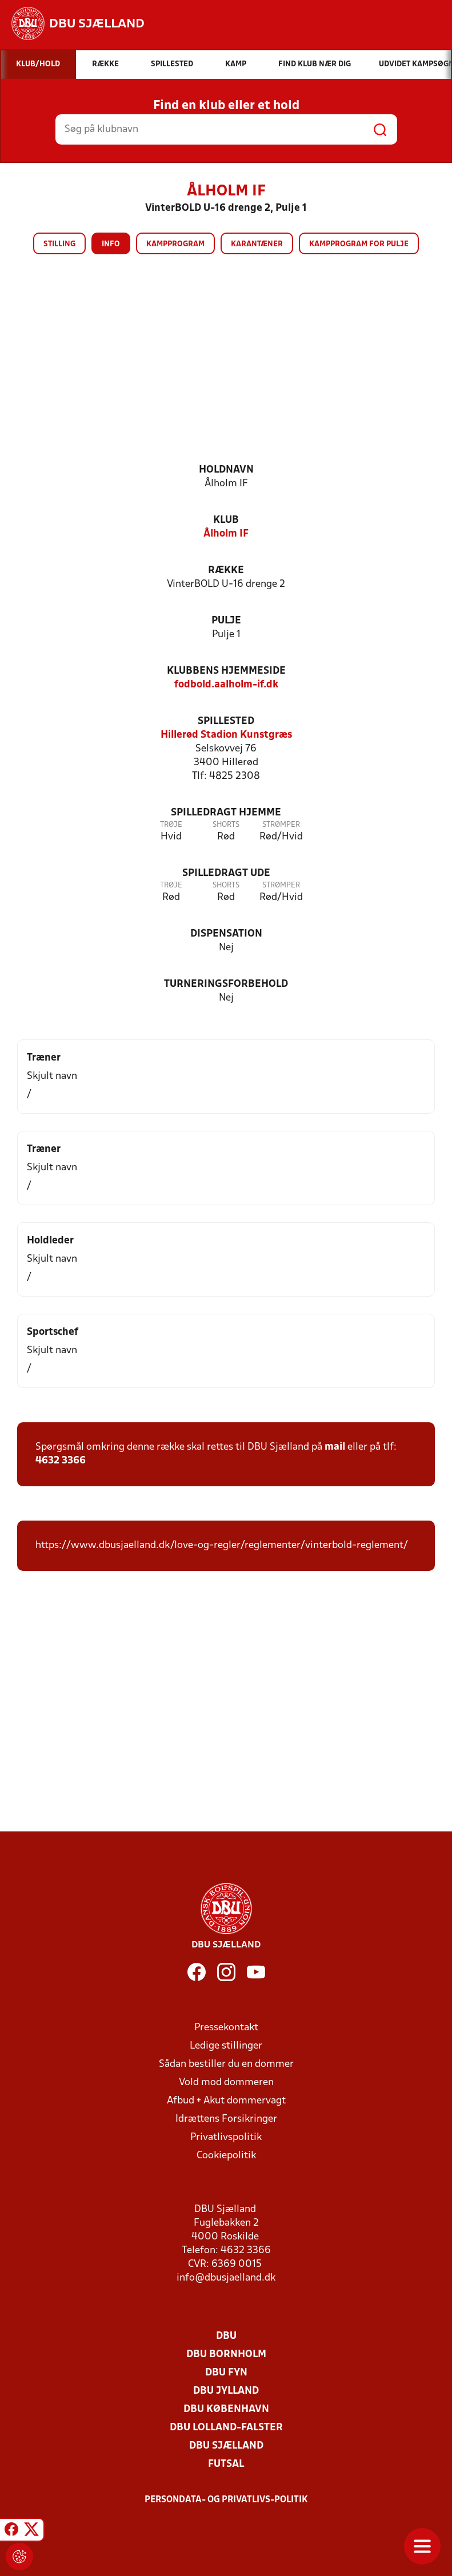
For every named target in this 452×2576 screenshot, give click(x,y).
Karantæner (257, 244)
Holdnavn (226, 470)
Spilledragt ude (226, 873)
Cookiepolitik (226, 2156)
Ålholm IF (226, 534)
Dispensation (226, 934)
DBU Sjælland (226, 2446)
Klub (226, 520)
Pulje (226, 621)
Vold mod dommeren (226, 2082)
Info (111, 244)
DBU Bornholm (226, 2354)
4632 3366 (60, 1461)
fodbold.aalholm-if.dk (226, 685)
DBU (226, 2336)
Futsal (226, 2464)
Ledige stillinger (226, 2046)
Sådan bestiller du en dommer (226, 2064)
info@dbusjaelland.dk (226, 2278)
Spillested (226, 721)
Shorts (226, 825)
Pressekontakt (226, 2028)
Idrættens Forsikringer (226, 2119)
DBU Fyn (226, 2373)
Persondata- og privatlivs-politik (226, 2500)
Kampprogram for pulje (359, 244)
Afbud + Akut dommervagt (226, 2101)
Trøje (171, 825)
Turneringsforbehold (226, 984)
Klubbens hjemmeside (226, 671)
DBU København (226, 2409)
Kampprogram (175, 244)
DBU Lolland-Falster (226, 2428)
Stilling (59, 244)
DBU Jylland (226, 2391)
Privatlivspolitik (226, 2137)
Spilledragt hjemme (226, 813)
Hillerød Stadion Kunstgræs (226, 735)
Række (226, 570)
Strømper (281, 825)
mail (335, 1447)
